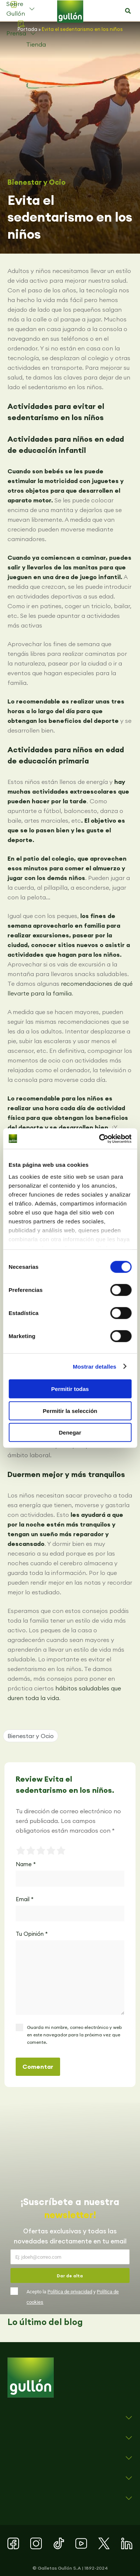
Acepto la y (73, 2297)
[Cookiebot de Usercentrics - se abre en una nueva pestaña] (99, 1138)
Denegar (70, 1432)
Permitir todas (70, 1389)
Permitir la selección (70, 1410)
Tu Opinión (32, 1933)
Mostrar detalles (94, 1366)
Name (26, 1864)
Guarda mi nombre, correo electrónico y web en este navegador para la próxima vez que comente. (74, 2034)
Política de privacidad (69, 2291)
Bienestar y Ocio (36, 182)
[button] (127, 11)
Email (25, 1899)
